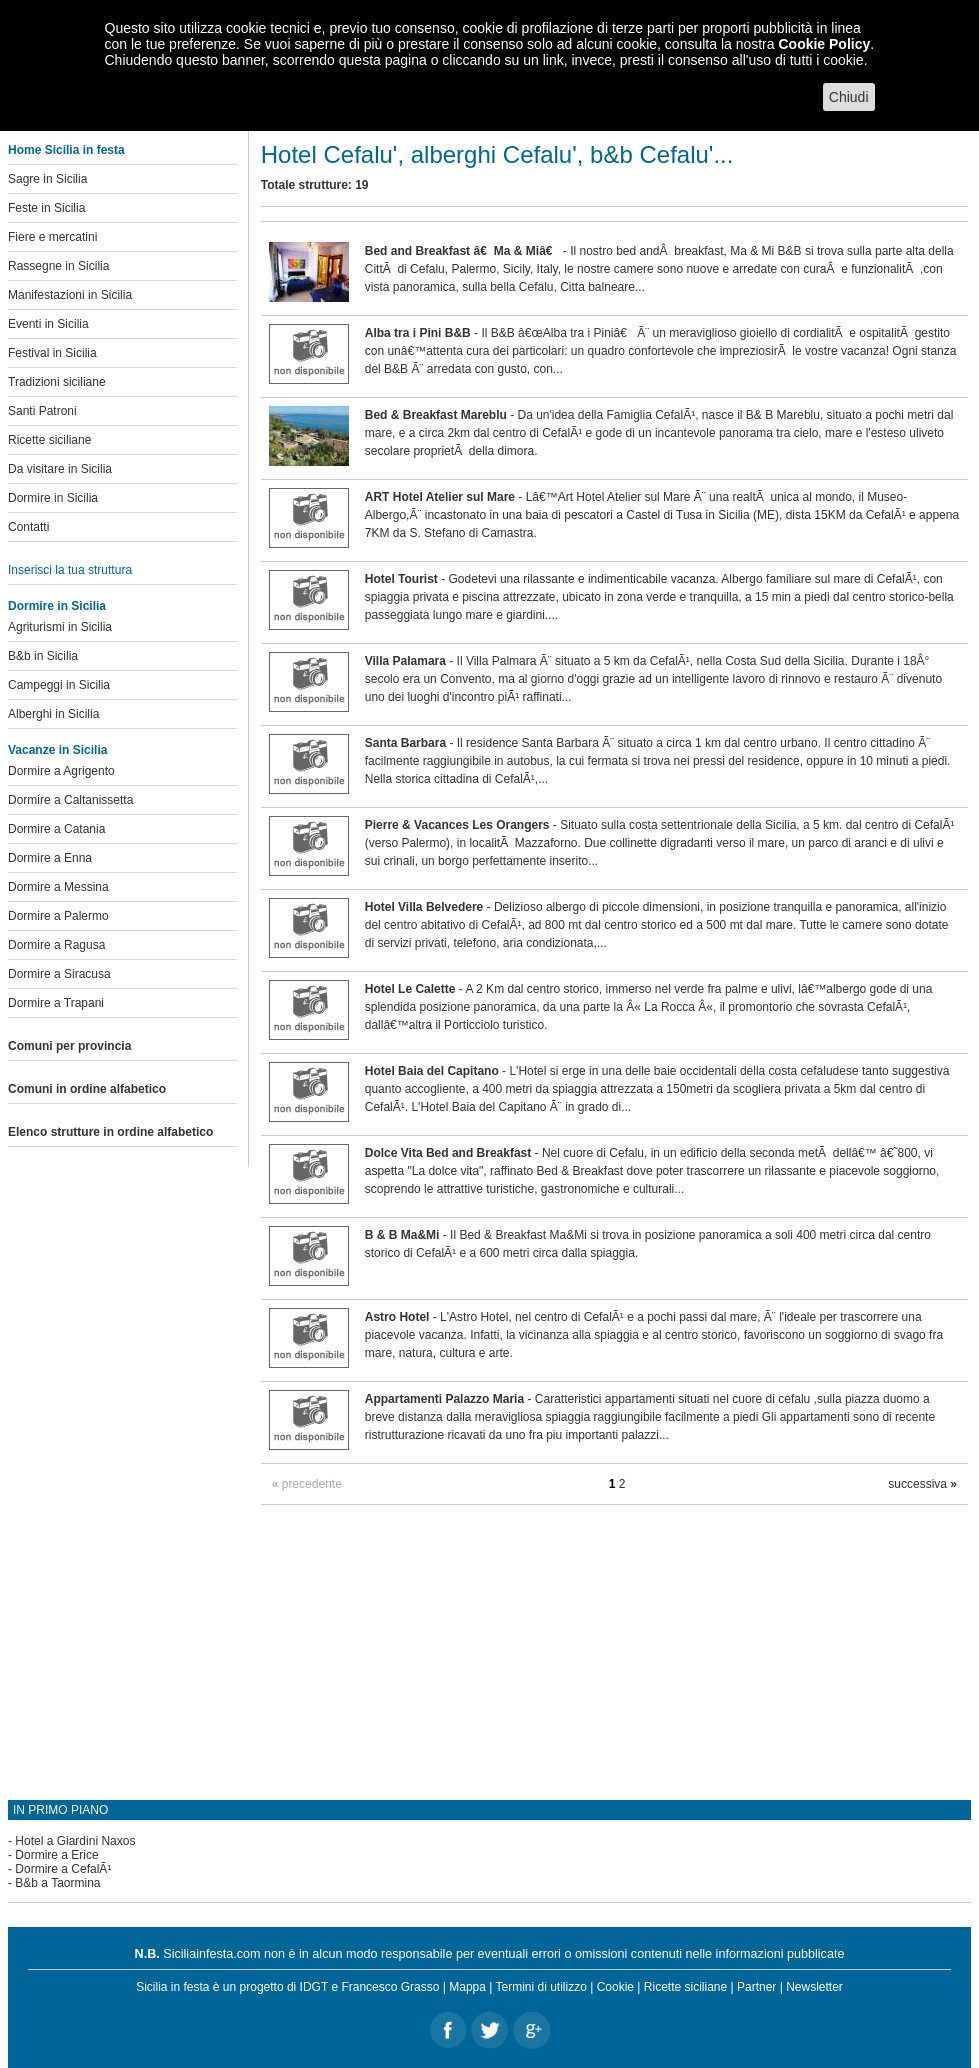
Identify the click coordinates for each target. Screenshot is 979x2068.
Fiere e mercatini (52, 237)
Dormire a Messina (58, 887)
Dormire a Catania (56, 829)
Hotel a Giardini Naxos (75, 1841)
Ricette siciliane (49, 440)
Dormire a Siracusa (59, 974)
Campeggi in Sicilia (59, 685)
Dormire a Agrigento (61, 771)
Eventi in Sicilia (48, 324)
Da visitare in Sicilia (60, 469)
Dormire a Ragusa (56, 945)
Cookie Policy (824, 44)
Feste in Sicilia (46, 208)
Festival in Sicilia (52, 353)
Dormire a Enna (50, 858)
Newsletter (814, 1987)
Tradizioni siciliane (57, 382)
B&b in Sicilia (43, 656)
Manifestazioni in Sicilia (70, 295)
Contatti (28, 527)
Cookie (615, 1987)
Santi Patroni (42, 411)
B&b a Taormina (57, 1883)
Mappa (467, 1987)
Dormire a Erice (56, 1855)
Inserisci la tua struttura (70, 570)
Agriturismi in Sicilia (60, 627)
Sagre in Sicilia (47, 179)
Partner (756, 1987)
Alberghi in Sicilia (53, 714)
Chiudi (849, 97)
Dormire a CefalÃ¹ (63, 1869)
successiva (922, 1484)
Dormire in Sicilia (53, 498)
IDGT (314, 1987)
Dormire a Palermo (58, 916)
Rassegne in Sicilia (58, 266)
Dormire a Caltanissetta (70, 800)
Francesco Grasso (390, 1987)
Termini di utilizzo (541, 1987)
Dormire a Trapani (56, 1003)
